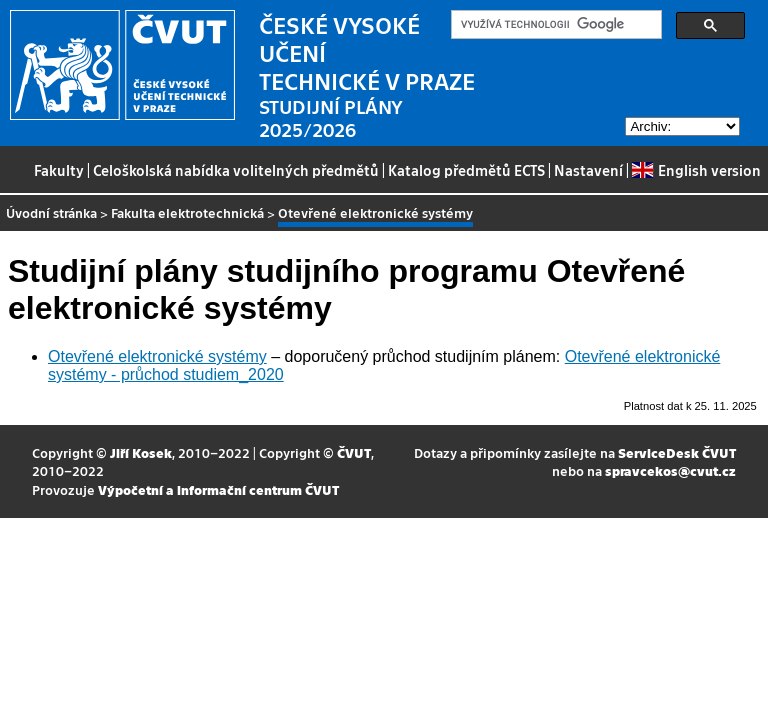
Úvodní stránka (51, 212)
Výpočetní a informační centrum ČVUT (218, 489)
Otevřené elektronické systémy (157, 356)
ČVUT (354, 452)
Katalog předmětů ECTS (466, 170)
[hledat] (554, 25)
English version (696, 170)
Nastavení (588, 170)
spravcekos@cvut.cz (670, 470)
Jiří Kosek (141, 452)
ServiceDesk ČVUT (677, 452)
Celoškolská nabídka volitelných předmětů (236, 170)
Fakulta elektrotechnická (187, 212)
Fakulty (59, 170)
